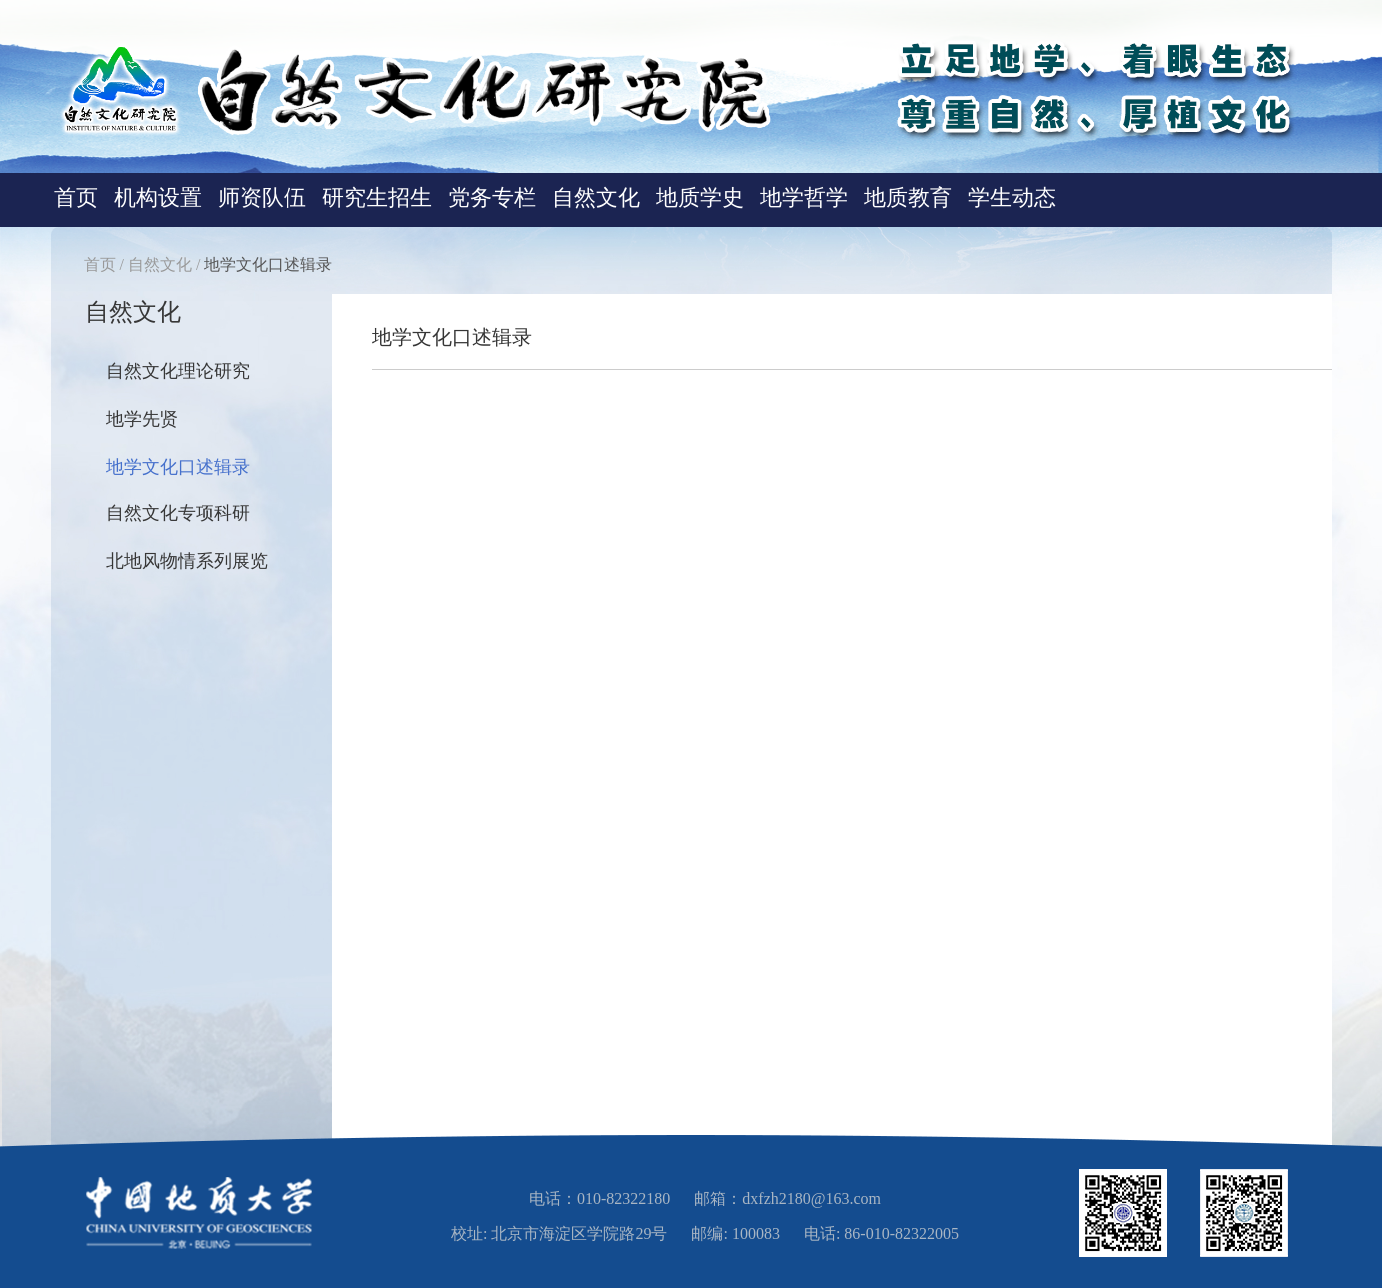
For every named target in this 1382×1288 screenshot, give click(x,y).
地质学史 (700, 197)
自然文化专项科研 (178, 513)
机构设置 (158, 197)
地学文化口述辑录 (268, 264)
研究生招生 (377, 197)
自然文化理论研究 (178, 371)
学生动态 (1012, 197)
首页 (76, 197)
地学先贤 (142, 419)
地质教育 (908, 197)
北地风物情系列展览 (187, 561)
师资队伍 (262, 197)
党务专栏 (492, 197)
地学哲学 (804, 197)
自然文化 (596, 197)
